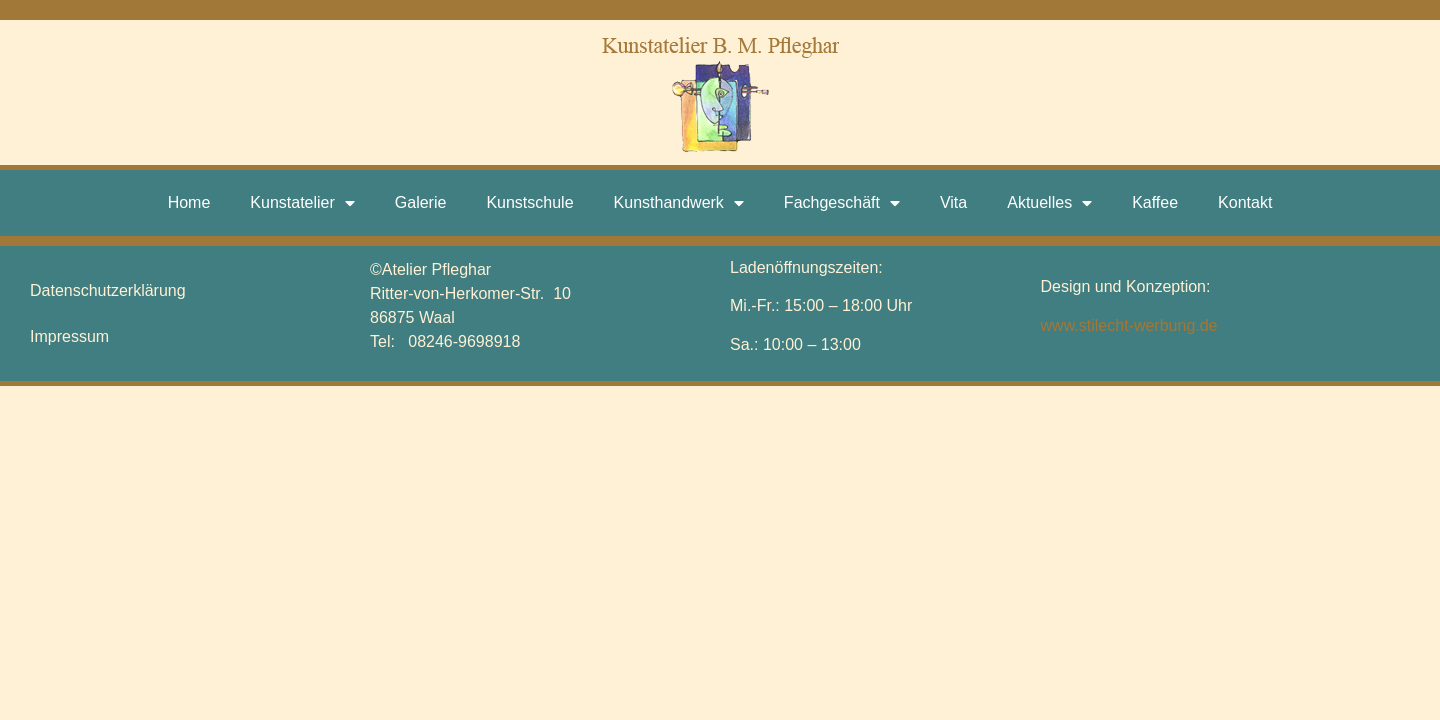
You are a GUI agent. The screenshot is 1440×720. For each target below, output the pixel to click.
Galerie (421, 202)
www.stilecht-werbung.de (1129, 325)
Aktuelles (1049, 203)
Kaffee (1155, 202)
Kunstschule (529, 202)
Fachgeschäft (842, 203)
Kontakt (1245, 202)
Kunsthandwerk (679, 203)
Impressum (69, 336)
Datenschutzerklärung (108, 290)
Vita (953, 202)
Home (189, 202)
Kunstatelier (302, 203)
